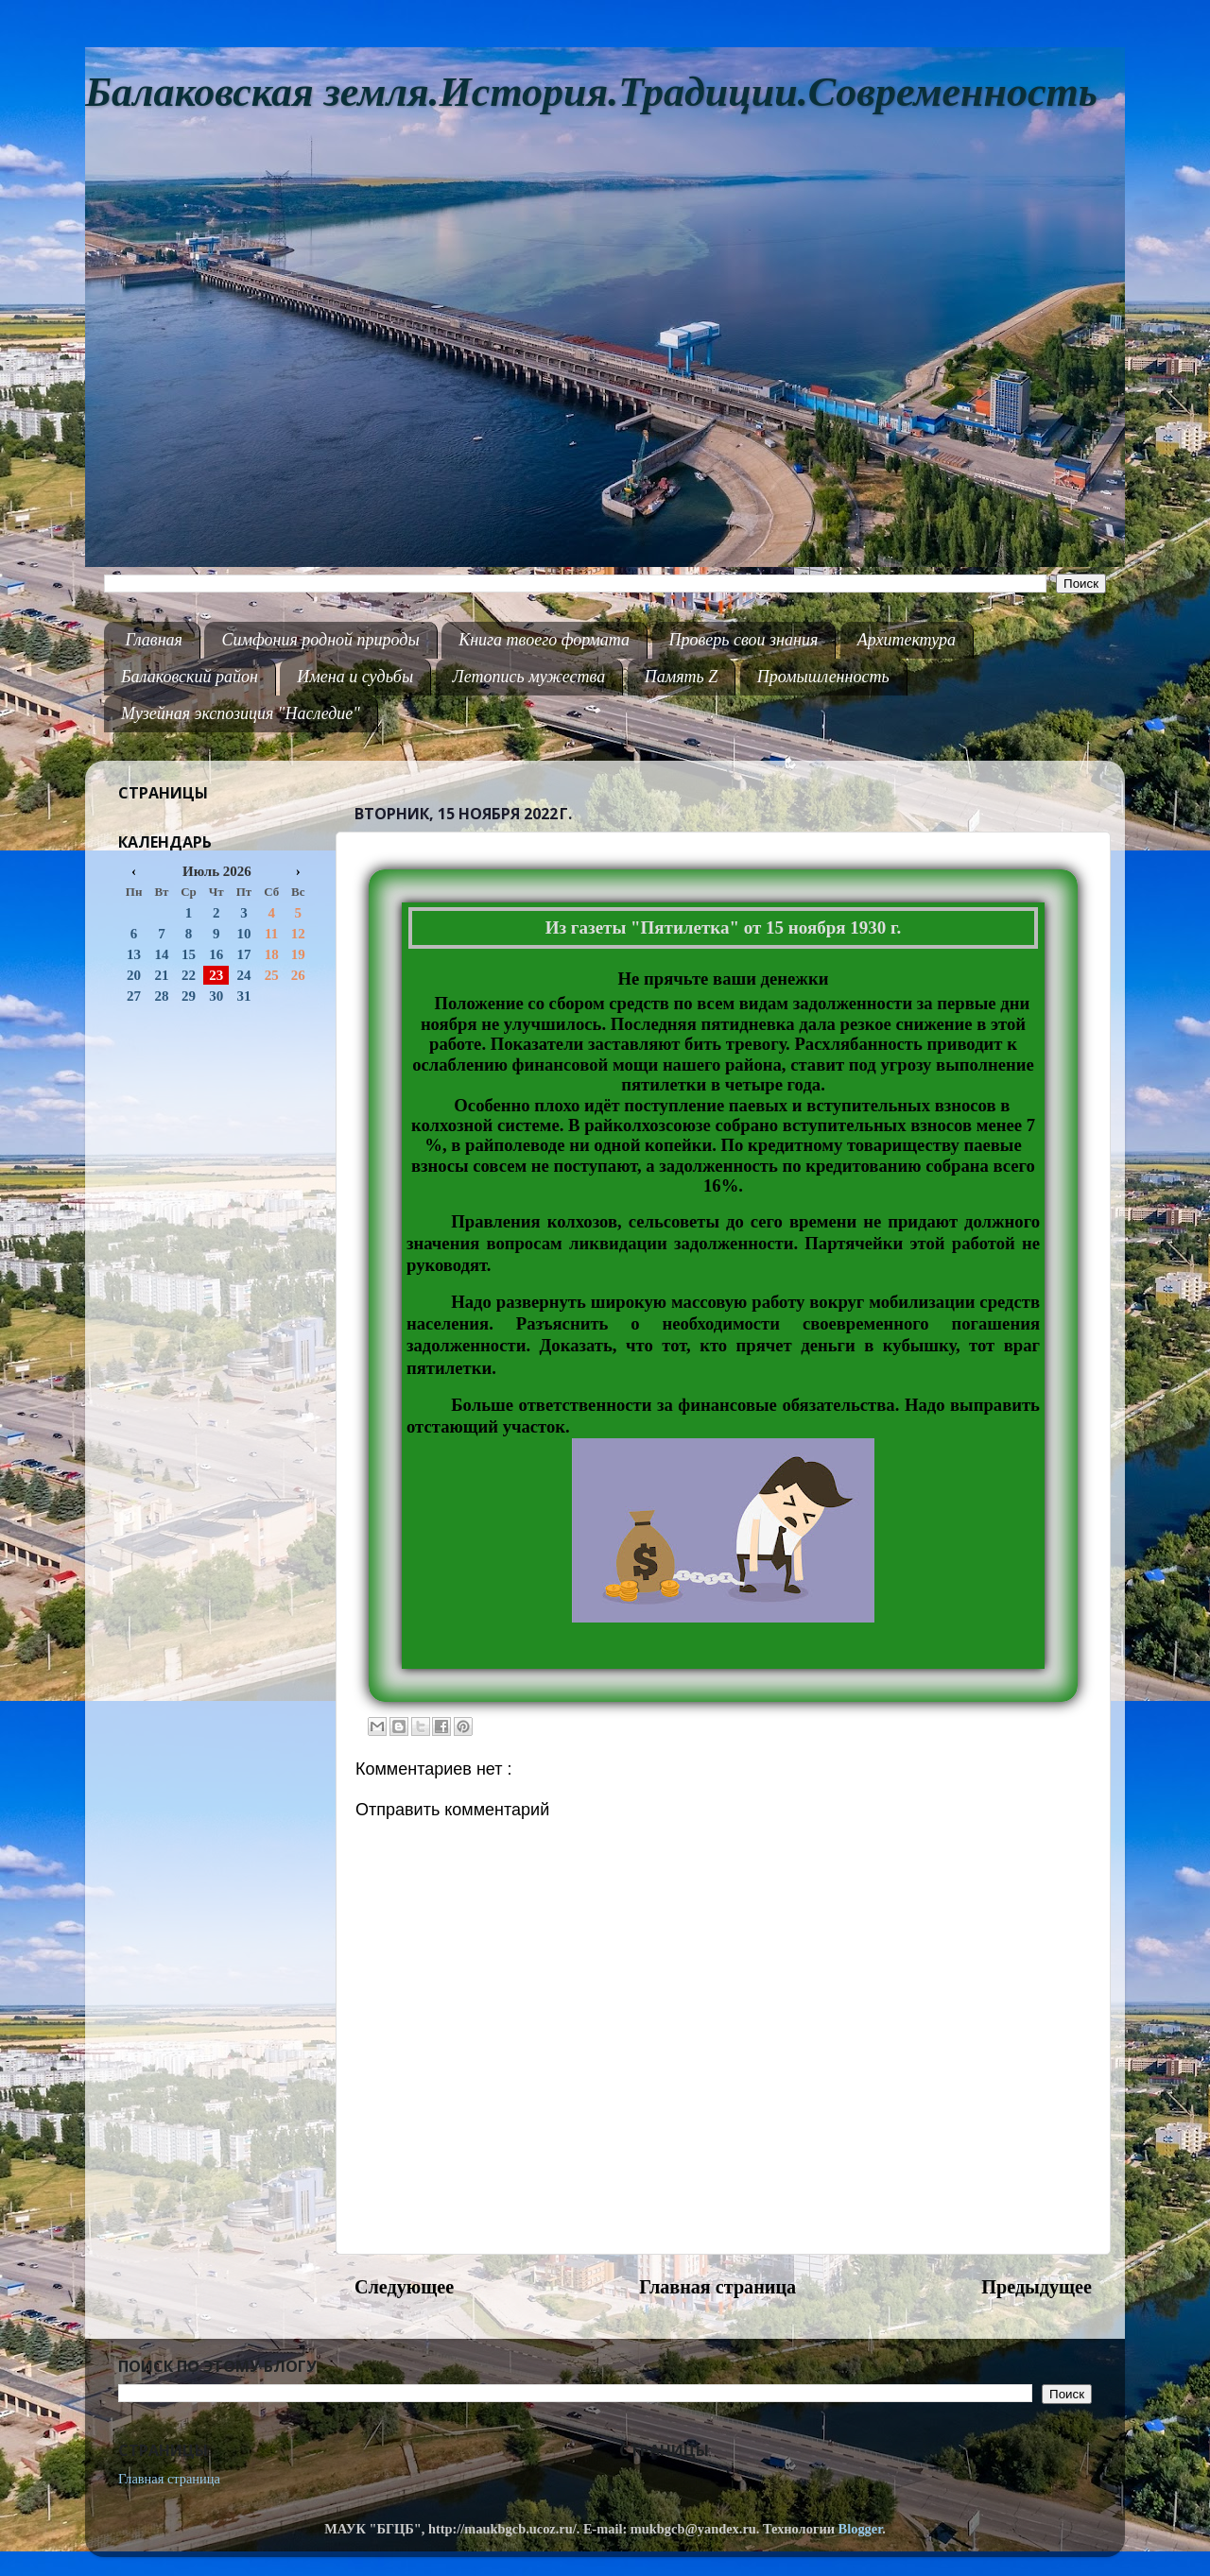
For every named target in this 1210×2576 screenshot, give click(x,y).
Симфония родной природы (320, 639)
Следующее (404, 2286)
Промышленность (823, 676)
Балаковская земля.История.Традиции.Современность (591, 92)
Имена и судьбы (355, 676)
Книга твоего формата (544, 639)
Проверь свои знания (744, 639)
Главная (154, 639)
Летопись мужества (529, 676)
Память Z (681, 676)
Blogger (860, 2528)
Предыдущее (1036, 2286)
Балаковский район (189, 676)
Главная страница (717, 2286)
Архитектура (906, 639)
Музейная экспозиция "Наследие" (240, 713)
